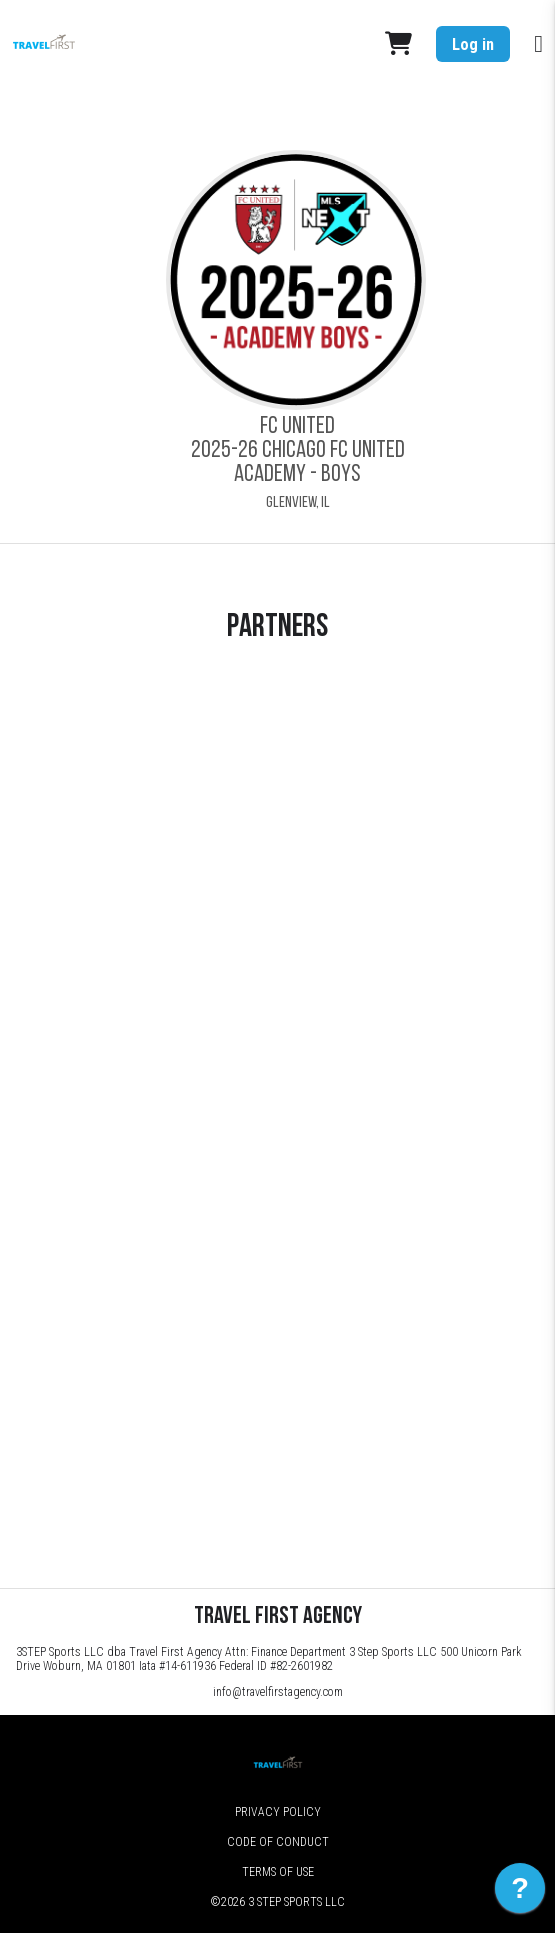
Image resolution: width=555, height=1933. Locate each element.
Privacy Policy (278, 1812)
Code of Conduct (278, 1842)
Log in (473, 44)
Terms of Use (278, 1872)
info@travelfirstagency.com (278, 1692)
